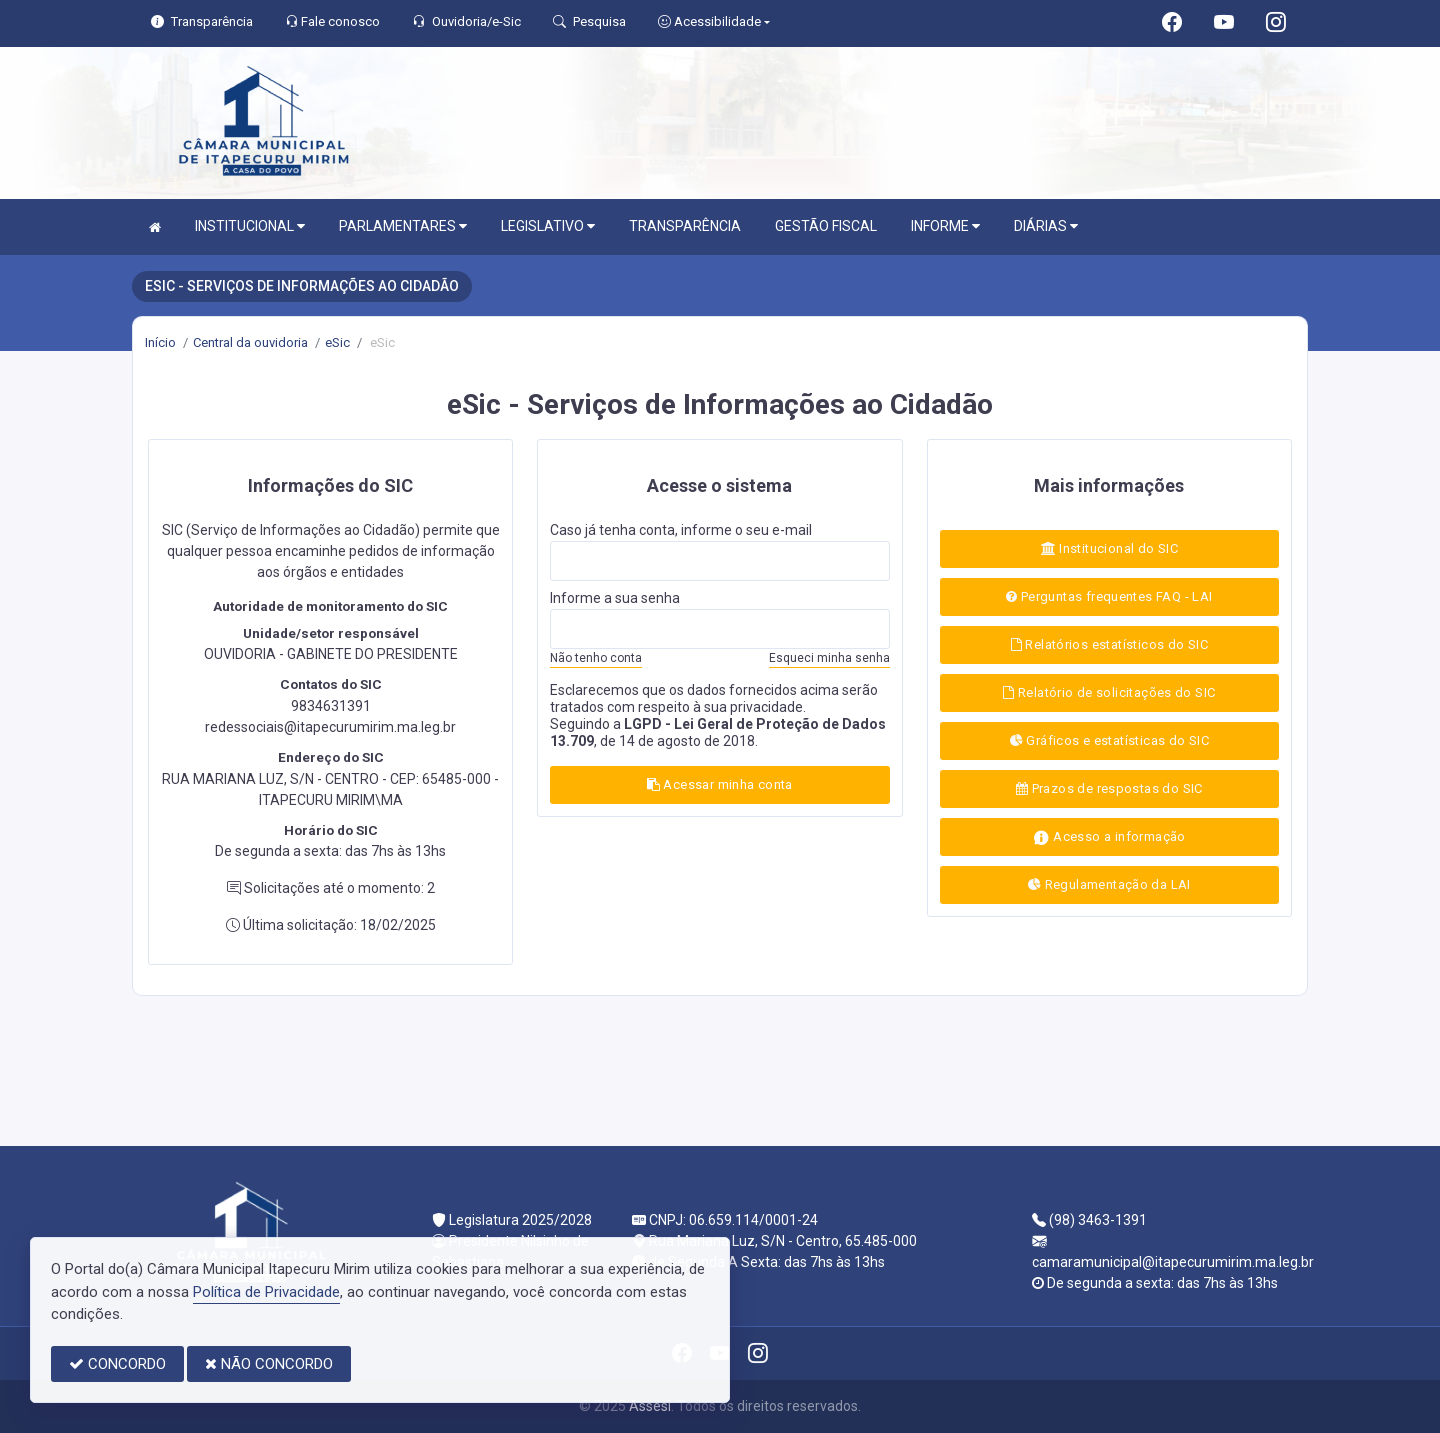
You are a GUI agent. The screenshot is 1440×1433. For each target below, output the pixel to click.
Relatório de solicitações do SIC (1109, 692)
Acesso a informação (1109, 837)
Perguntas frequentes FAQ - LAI (1109, 596)
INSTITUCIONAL (250, 226)
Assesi (650, 1406)
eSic (337, 342)
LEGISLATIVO (548, 226)
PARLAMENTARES (403, 226)
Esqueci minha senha (829, 658)
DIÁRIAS (1046, 226)
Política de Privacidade (266, 1292)
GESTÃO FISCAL (826, 226)
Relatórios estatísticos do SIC (1109, 644)
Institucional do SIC (1110, 548)
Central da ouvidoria (250, 342)
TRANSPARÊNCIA (685, 226)
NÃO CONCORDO (269, 1364)
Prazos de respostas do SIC (1109, 788)
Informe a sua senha (615, 598)
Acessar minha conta (720, 784)
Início (160, 342)
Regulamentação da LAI (1109, 884)
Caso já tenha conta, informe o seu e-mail (681, 530)
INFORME (945, 226)
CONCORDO (117, 1364)
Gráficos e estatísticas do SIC (1109, 740)
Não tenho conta (596, 658)
